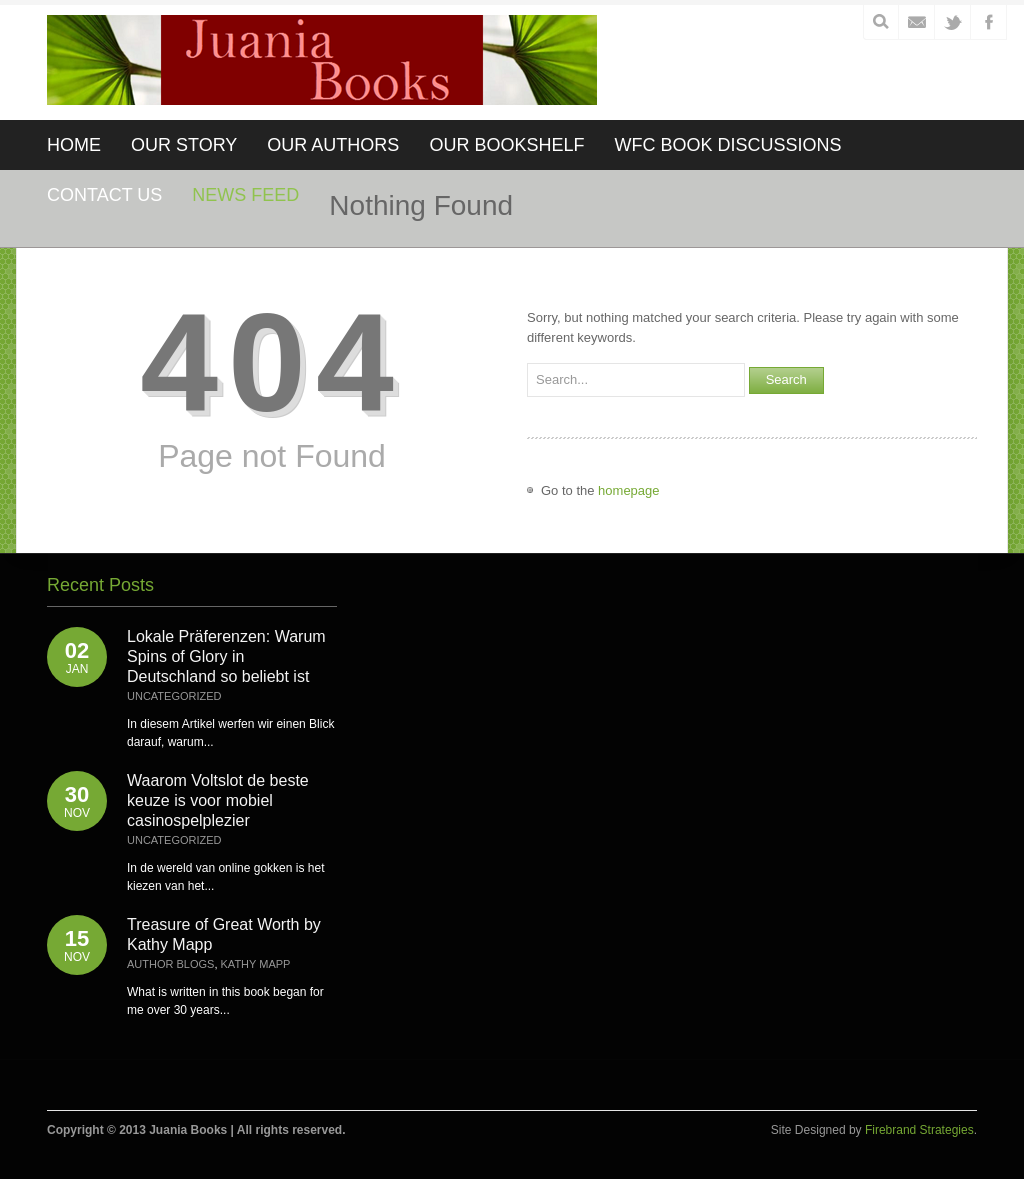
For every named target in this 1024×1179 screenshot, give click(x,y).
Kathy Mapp (256, 964)
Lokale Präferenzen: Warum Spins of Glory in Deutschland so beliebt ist (226, 656)
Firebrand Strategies (919, 1130)
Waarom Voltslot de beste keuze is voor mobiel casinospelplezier (218, 800)
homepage (628, 490)
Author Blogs (170, 964)
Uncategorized (174, 696)
